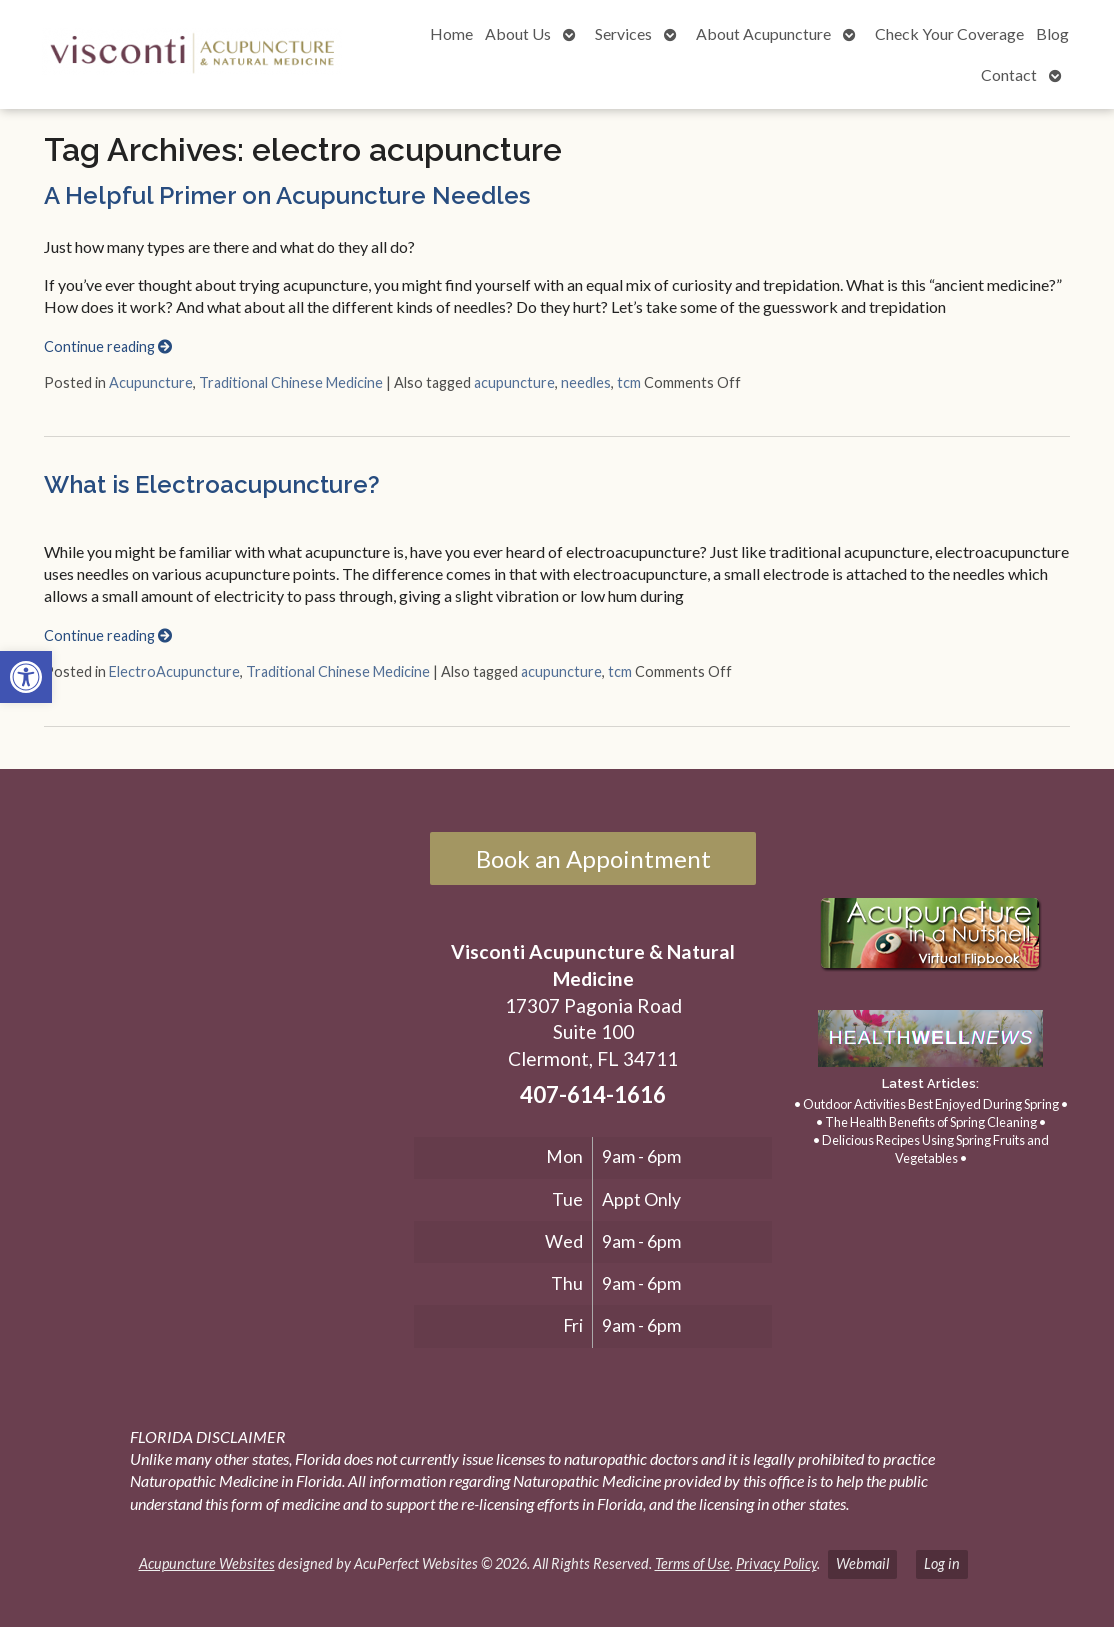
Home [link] (451, 33)
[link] (26, 677)
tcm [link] (629, 382)
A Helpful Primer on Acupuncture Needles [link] (287, 195)
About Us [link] (518, 33)
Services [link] (623, 33)
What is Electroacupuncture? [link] (212, 484)
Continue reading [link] (108, 346)
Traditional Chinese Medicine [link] (291, 382)
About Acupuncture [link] (763, 33)
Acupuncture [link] (151, 382)
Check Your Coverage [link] (949, 33)
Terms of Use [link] (692, 1563)
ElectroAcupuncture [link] (174, 671)
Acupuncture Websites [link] (207, 1563)
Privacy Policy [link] (776, 1563)
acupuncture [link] (514, 382)
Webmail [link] (862, 1563)
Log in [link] (942, 1563)
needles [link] (586, 382)
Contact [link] (1009, 74)
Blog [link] (1052, 33)
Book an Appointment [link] (593, 858)
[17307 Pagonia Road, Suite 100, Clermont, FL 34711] (215, 1037)
